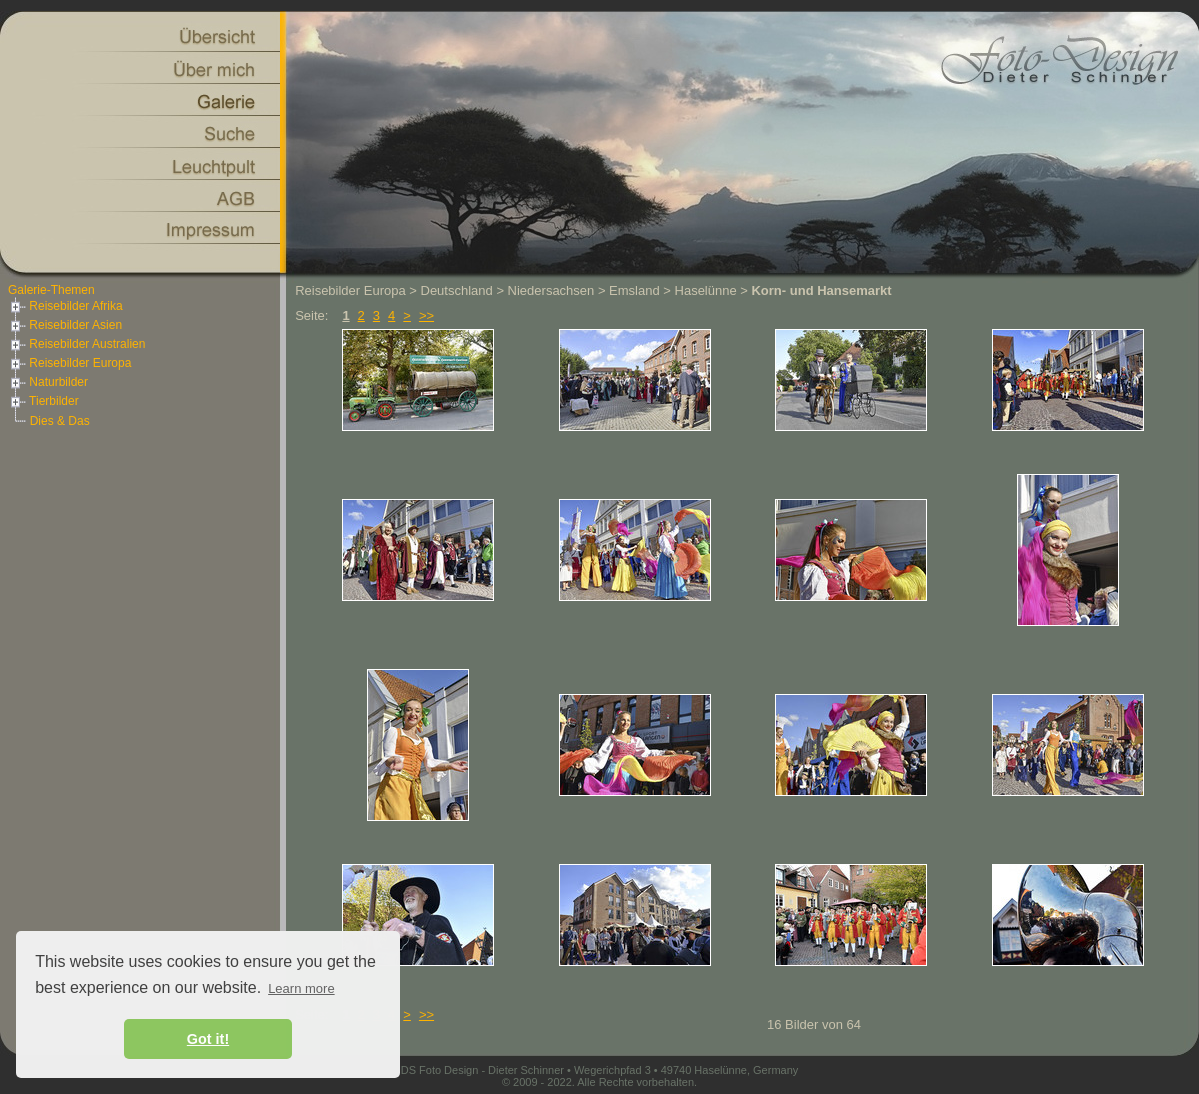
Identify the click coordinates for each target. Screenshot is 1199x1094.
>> (426, 315)
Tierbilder (43, 401)
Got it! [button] (208, 1039)
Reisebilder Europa (69, 363)
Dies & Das (60, 421)
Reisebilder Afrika (65, 306)
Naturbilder (48, 382)
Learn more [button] (301, 988)
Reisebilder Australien (76, 344)
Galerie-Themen (51, 290)
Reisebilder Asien (65, 325)
